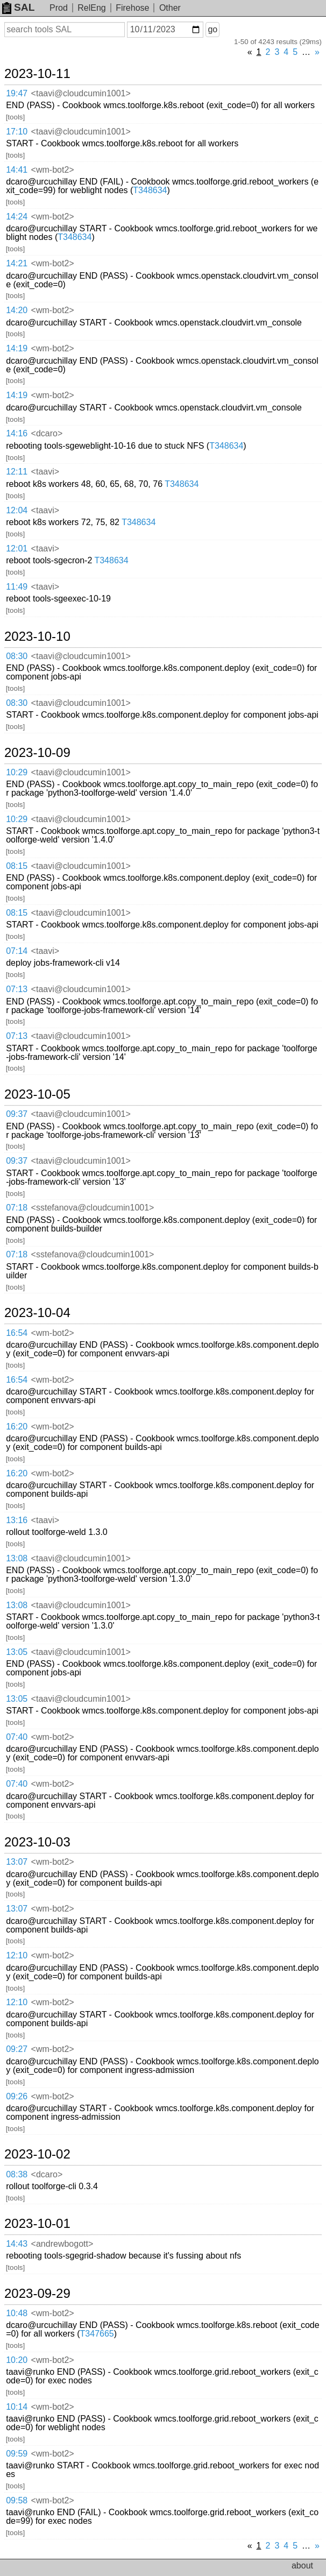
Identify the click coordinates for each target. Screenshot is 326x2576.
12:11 (16, 471)
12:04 (16, 510)
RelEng (91, 7)
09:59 (16, 2453)
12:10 (16, 1955)
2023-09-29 (37, 2293)
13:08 (16, 1558)
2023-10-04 (37, 1312)
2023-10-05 (37, 1094)
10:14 (16, 2406)
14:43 (16, 2243)
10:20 (16, 2360)
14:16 (16, 433)
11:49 (16, 586)
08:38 (16, 2174)
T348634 (150, 190)
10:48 (16, 2313)
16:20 (16, 1426)
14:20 (16, 310)
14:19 (16, 348)
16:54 (16, 1332)
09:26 (16, 2096)
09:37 (16, 1114)
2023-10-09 (37, 752)
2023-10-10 (37, 636)
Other (170, 7)
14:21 (16, 263)
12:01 (16, 548)
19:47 (16, 93)
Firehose (132, 7)
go (212, 29)
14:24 (16, 216)
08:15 (16, 866)
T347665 (97, 2333)
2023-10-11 (37, 73)
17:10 (16, 131)
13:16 (16, 1520)
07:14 (16, 951)
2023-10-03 (37, 1842)
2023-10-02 (37, 2154)
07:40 (16, 1737)
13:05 (16, 1652)
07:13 (16, 989)
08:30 (16, 656)
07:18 (16, 1207)
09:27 (16, 2049)
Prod (58, 7)
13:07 (16, 1861)
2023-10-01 (37, 2223)
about (302, 2565)
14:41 (16, 169)
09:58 (16, 2500)
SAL (18, 7)
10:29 (16, 772)
